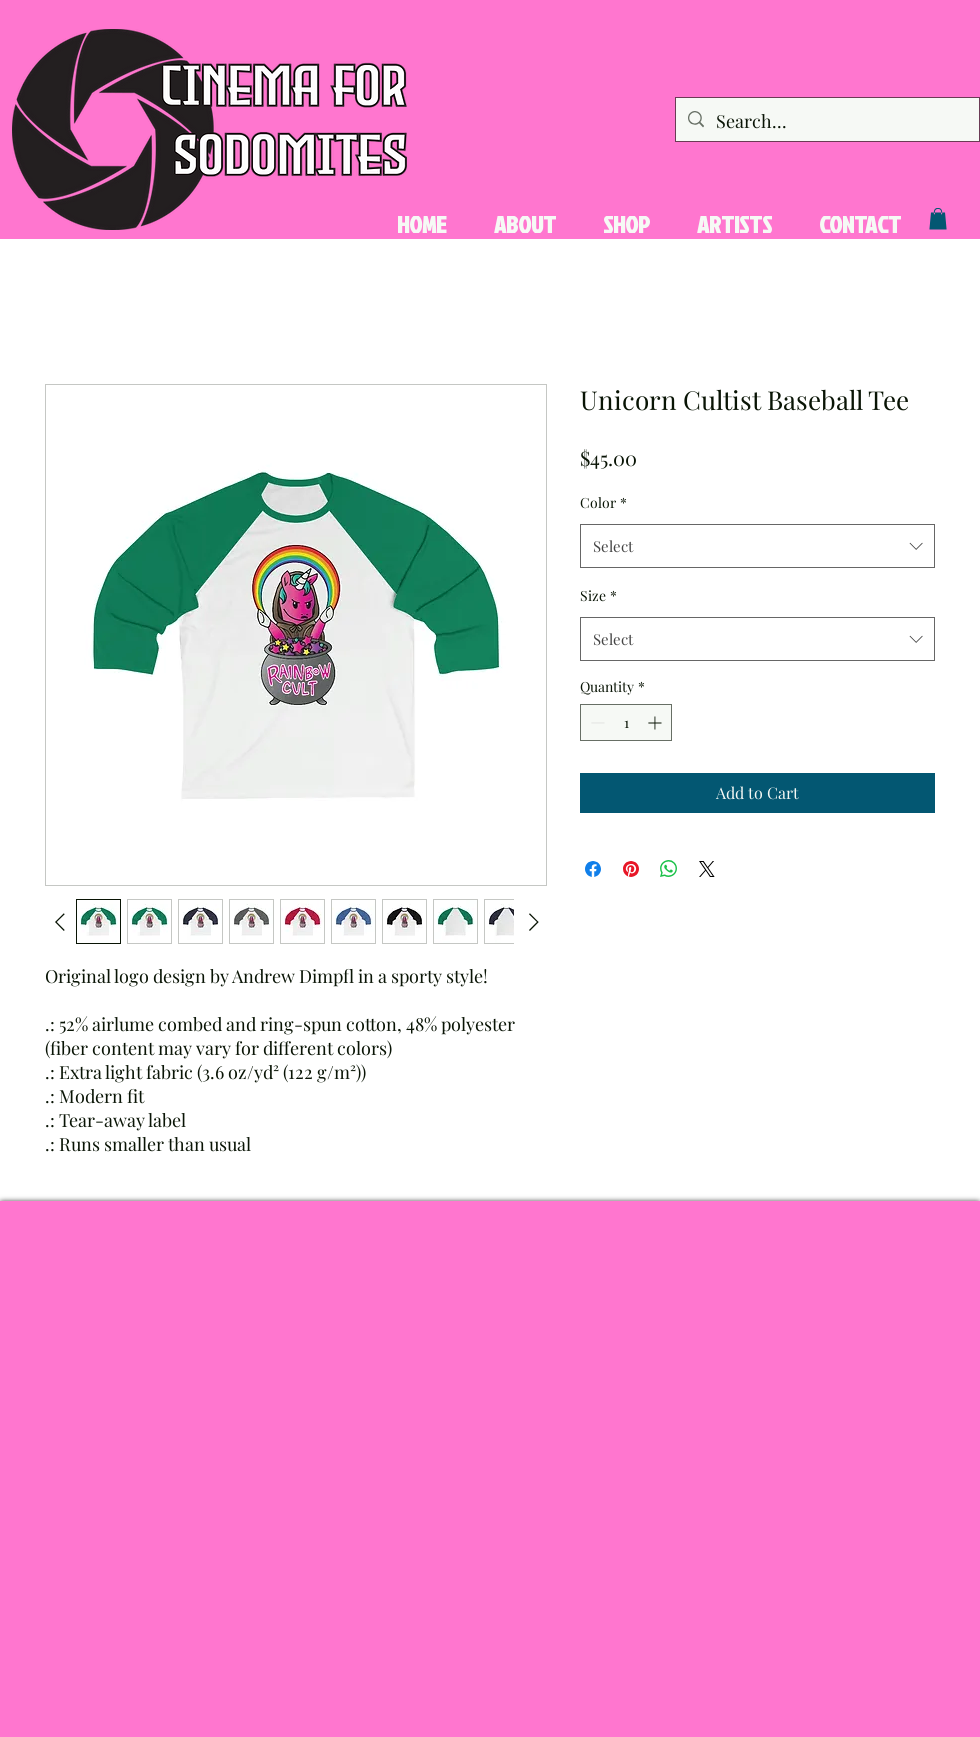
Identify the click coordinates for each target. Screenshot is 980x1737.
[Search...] (826, 122)
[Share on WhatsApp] (669, 869)
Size (598, 595)
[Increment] (656, 722)
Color (603, 502)
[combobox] (757, 546)
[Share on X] (707, 869)
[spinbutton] (626, 722)
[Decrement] (595, 722)
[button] (938, 219)
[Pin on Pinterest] (631, 869)
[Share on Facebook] (593, 869)
